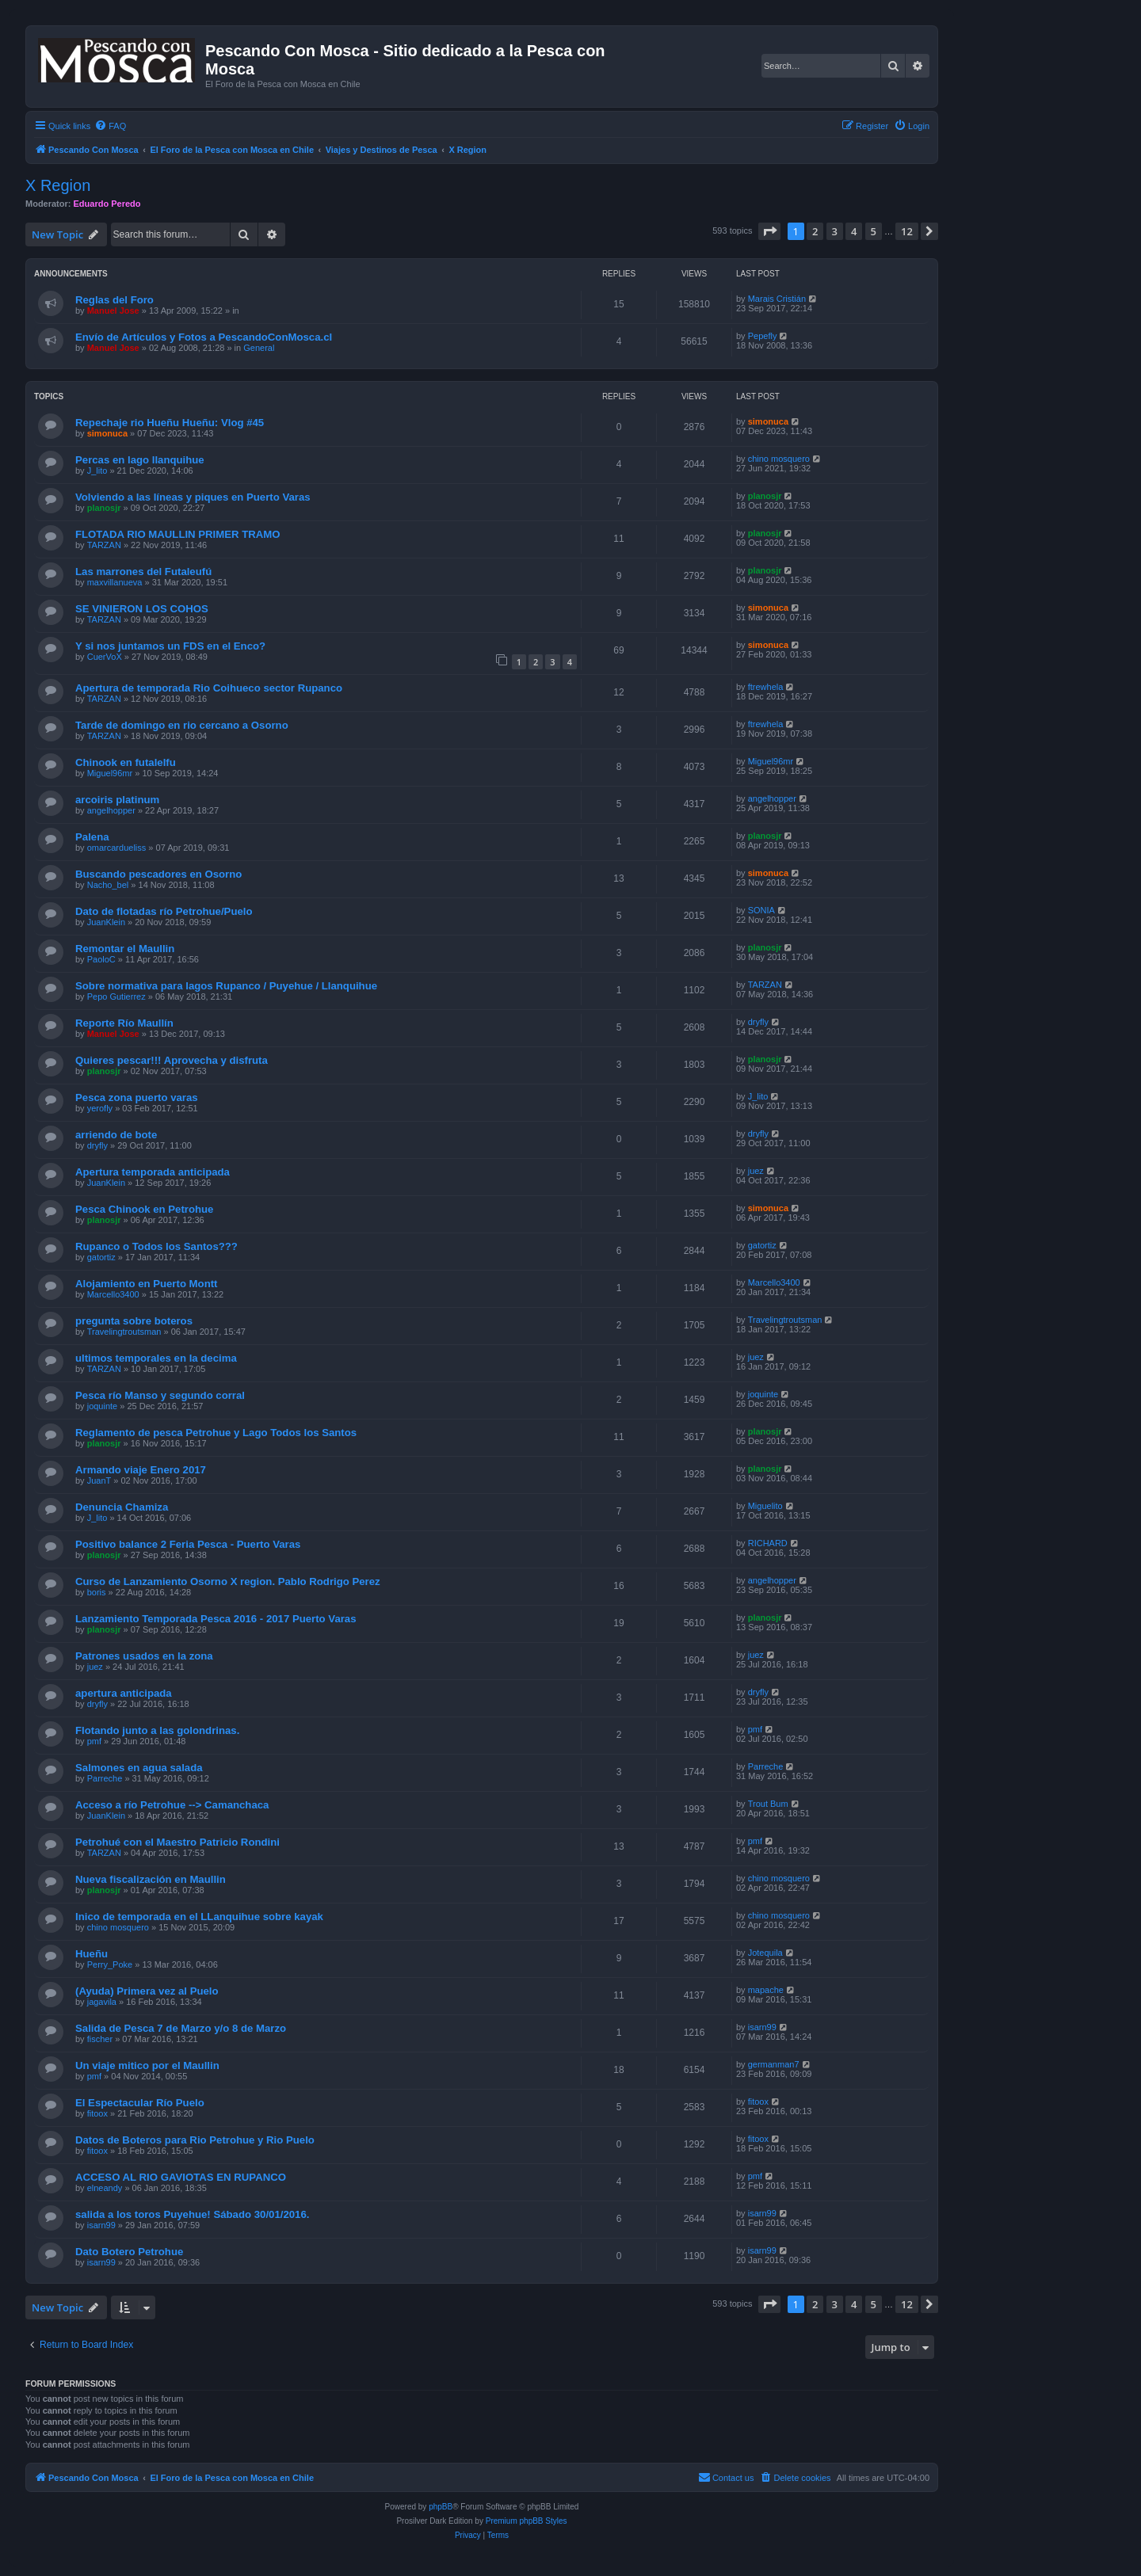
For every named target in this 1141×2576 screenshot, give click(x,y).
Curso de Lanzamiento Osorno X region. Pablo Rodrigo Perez (227, 1581)
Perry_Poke (109, 1964)
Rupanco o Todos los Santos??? (156, 1246)
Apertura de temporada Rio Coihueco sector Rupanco (208, 688)
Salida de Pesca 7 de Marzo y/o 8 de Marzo (180, 2028)
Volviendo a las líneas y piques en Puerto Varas (193, 497)
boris (96, 1592)
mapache (766, 1990)
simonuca (107, 433)
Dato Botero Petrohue (129, 2252)
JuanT (99, 1480)
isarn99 (762, 2027)
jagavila (101, 2001)
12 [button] (907, 231)
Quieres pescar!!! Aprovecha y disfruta (171, 1060)
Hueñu (91, 1954)
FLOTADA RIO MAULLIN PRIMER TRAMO (177, 534)
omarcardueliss (117, 847)
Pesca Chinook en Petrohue (144, 1209)
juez (756, 1171)
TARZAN (104, 545)
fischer (100, 2039)
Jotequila (765, 1952)
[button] (769, 231)
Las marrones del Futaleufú (143, 571)
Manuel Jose (113, 310)
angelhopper (111, 810)
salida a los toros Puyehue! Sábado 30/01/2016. (192, 2214)
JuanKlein (106, 922)
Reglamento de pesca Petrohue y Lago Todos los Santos (216, 1433)
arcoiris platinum (117, 800)
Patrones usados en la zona (144, 1656)
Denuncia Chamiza (121, 1507)
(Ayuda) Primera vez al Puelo (147, 1991)
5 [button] (873, 231)
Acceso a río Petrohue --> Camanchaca (172, 1805)
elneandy (105, 2188)
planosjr (104, 508)
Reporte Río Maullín (124, 1023)
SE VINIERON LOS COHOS (141, 609)
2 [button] (815, 231)
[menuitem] (110, 125)
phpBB (440, 2506)
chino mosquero (779, 458)
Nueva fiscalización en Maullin (150, 1879)
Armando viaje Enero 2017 (140, 1470)
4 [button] (854, 231)
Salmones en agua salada (139, 1768)
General (258, 347)
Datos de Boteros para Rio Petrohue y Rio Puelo (195, 2140)
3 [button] (835, 231)
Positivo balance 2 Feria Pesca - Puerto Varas (187, 1544)
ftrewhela (766, 687)
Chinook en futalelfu (125, 762)
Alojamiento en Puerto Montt (146, 1284)
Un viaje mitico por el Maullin (147, 2065)
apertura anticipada (123, 1693)
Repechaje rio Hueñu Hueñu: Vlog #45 (169, 423)
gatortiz (101, 1257)
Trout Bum (768, 1803)
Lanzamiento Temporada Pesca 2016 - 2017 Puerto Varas (216, 1619)
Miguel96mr (109, 773)
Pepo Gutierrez (116, 996)
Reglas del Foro (114, 300)
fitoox (97, 2113)
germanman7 (773, 2064)
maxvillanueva (115, 582)
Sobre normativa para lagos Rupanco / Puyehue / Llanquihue (226, 986)
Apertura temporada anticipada (152, 1172)
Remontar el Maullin (124, 949)
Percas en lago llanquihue (139, 460)
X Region (57, 185)
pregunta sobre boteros (134, 1321)
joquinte (102, 1406)
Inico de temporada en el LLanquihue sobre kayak (199, 1916)
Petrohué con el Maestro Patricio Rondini (177, 1842)
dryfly (758, 1022)
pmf (94, 1741)
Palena (92, 837)
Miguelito (765, 1506)
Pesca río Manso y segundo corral (160, 1395)
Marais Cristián (777, 298)
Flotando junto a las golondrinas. (157, 1730)
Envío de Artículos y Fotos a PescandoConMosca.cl (203, 337)
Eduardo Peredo (107, 203)
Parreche (105, 1778)
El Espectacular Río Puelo (139, 2103)
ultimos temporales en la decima (156, 1358)
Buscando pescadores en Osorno (158, 874)
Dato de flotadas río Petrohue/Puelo (164, 911)
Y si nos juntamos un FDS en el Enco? (170, 646)
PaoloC (101, 959)
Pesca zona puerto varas (136, 1097)
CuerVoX (104, 656)
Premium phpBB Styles (526, 2521)
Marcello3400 (113, 1294)
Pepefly (762, 336)
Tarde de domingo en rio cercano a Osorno (181, 725)
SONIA (761, 910)
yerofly (100, 1108)
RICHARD (768, 1543)
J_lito (97, 470)
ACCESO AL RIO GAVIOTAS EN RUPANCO (180, 2177)
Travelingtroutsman (124, 1331)
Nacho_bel (108, 885)
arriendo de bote (116, 1135)
